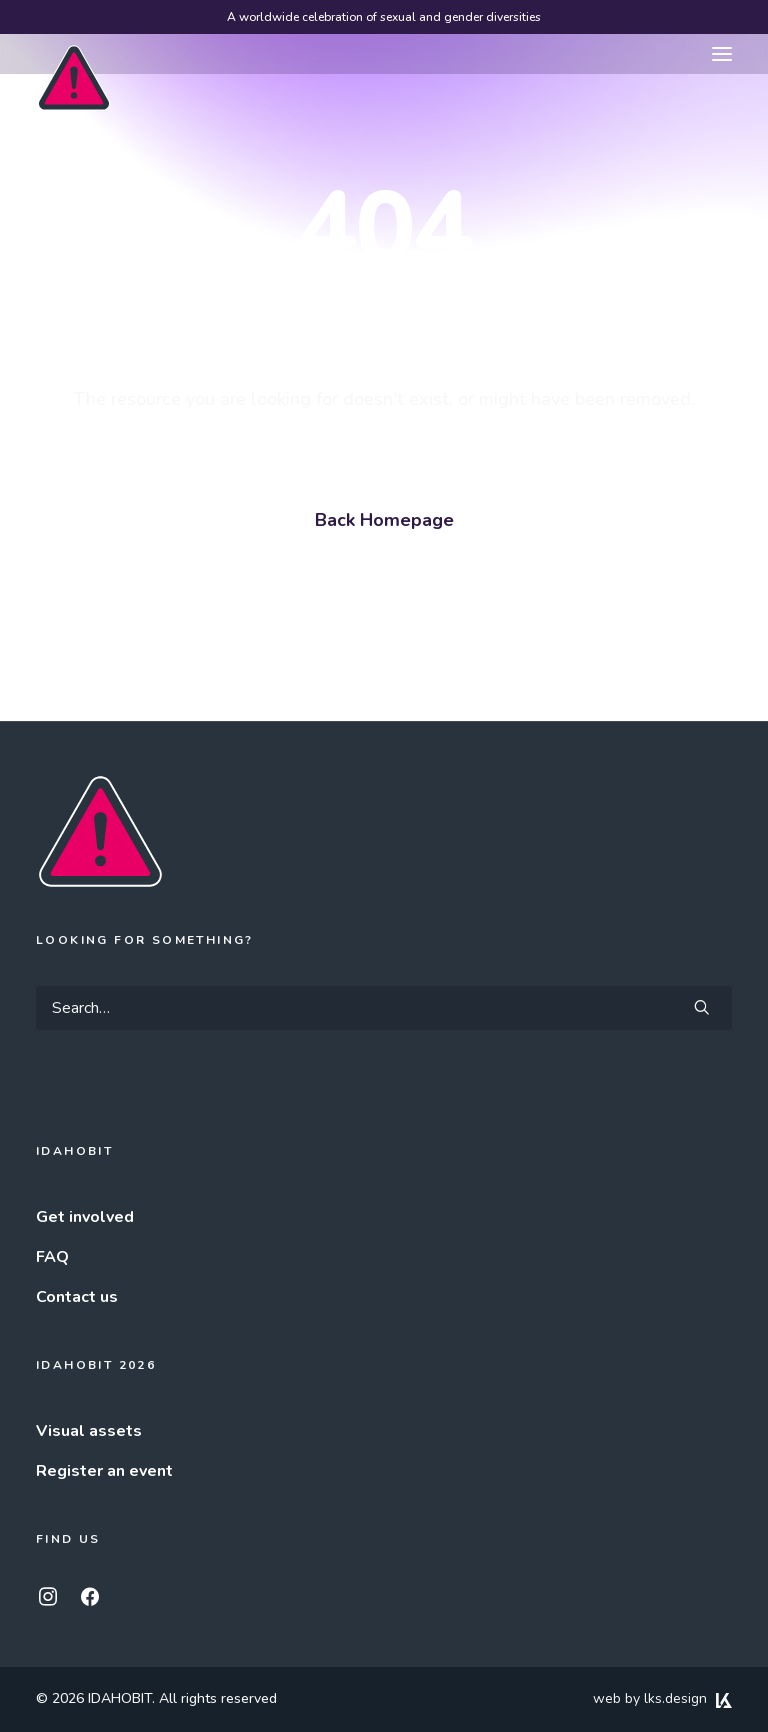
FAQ (52, 1257)
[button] (722, 54)
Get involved (85, 1217)
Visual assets (89, 1431)
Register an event (104, 1471)
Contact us (77, 1297)
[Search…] (384, 1008)
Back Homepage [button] (384, 520)
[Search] (384, 1008)
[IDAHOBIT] (74, 55)
